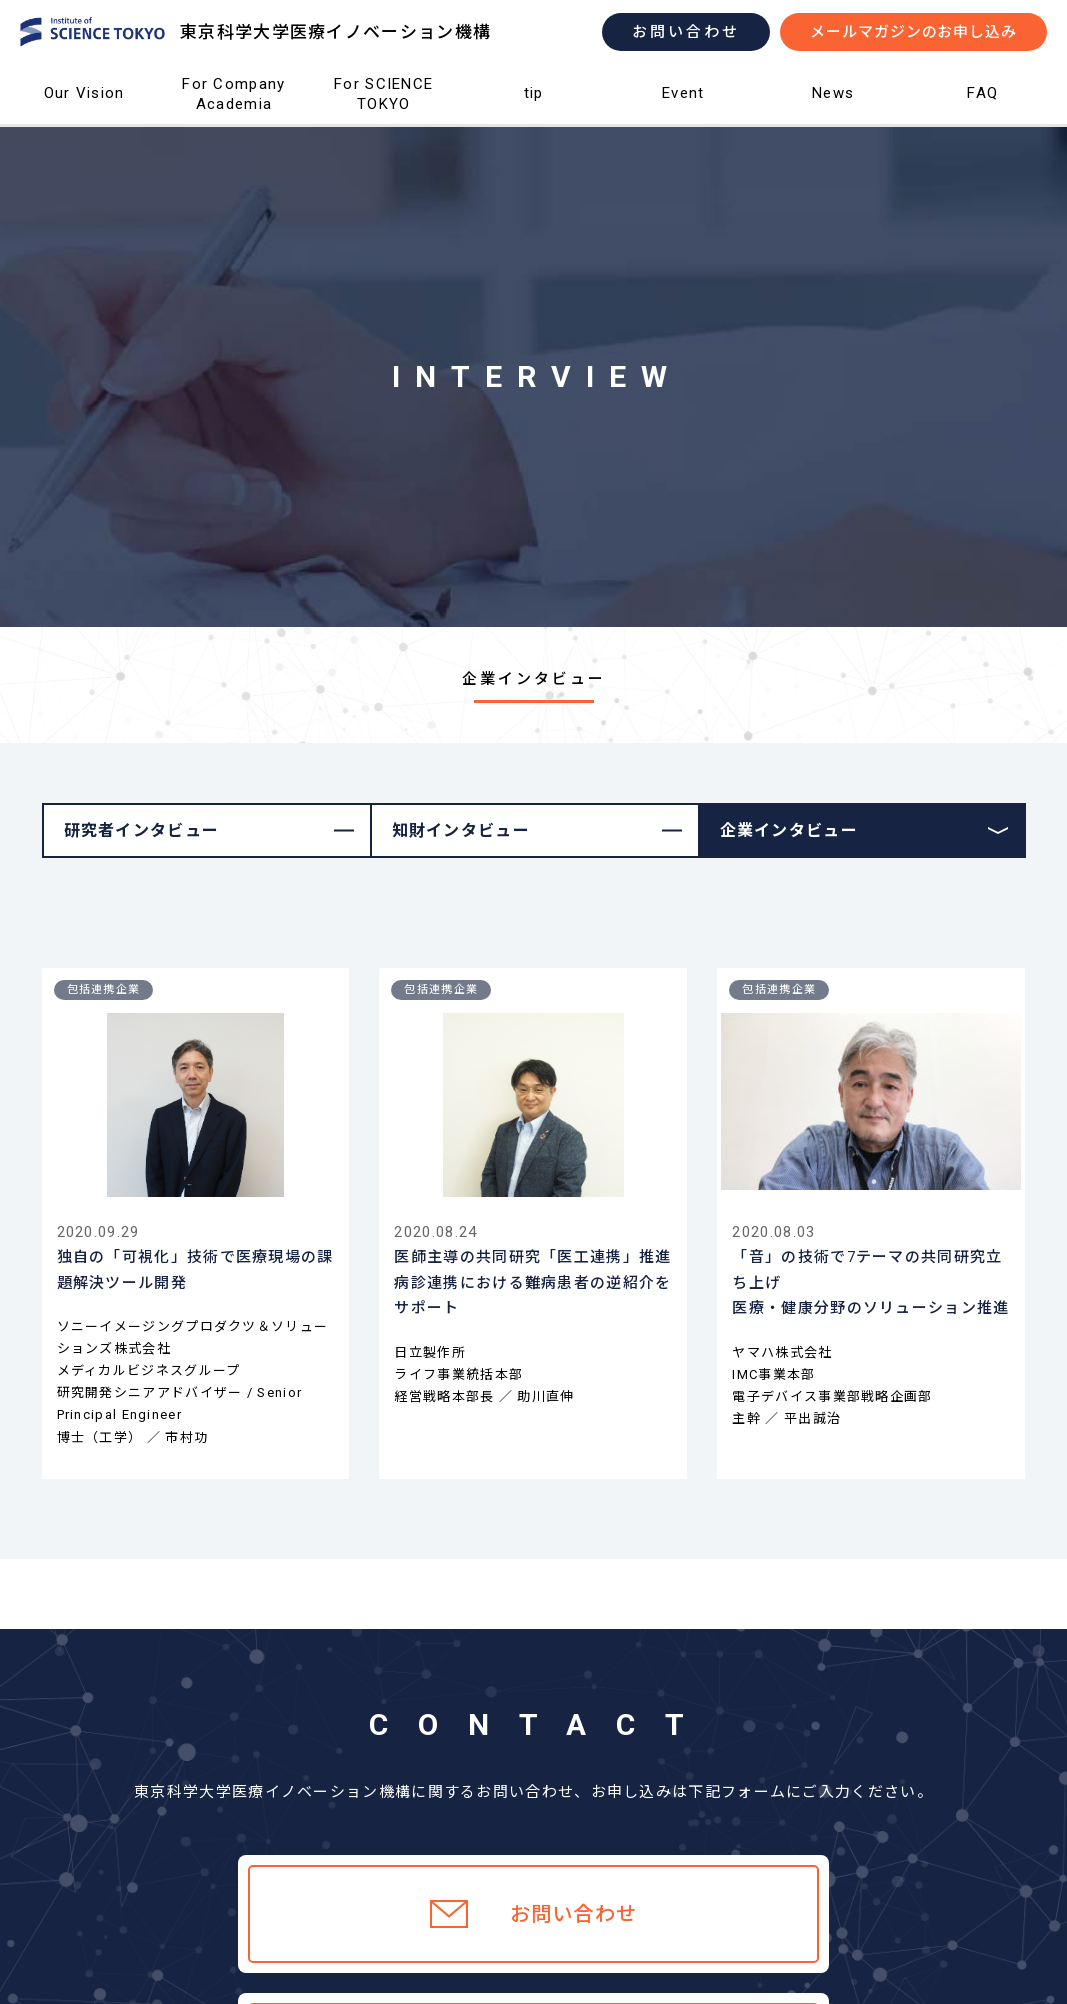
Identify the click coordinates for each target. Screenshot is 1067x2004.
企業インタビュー (789, 830)
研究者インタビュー (142, 830)
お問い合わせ (686, 32)
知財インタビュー (461, 830)
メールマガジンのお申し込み (913, 32)
